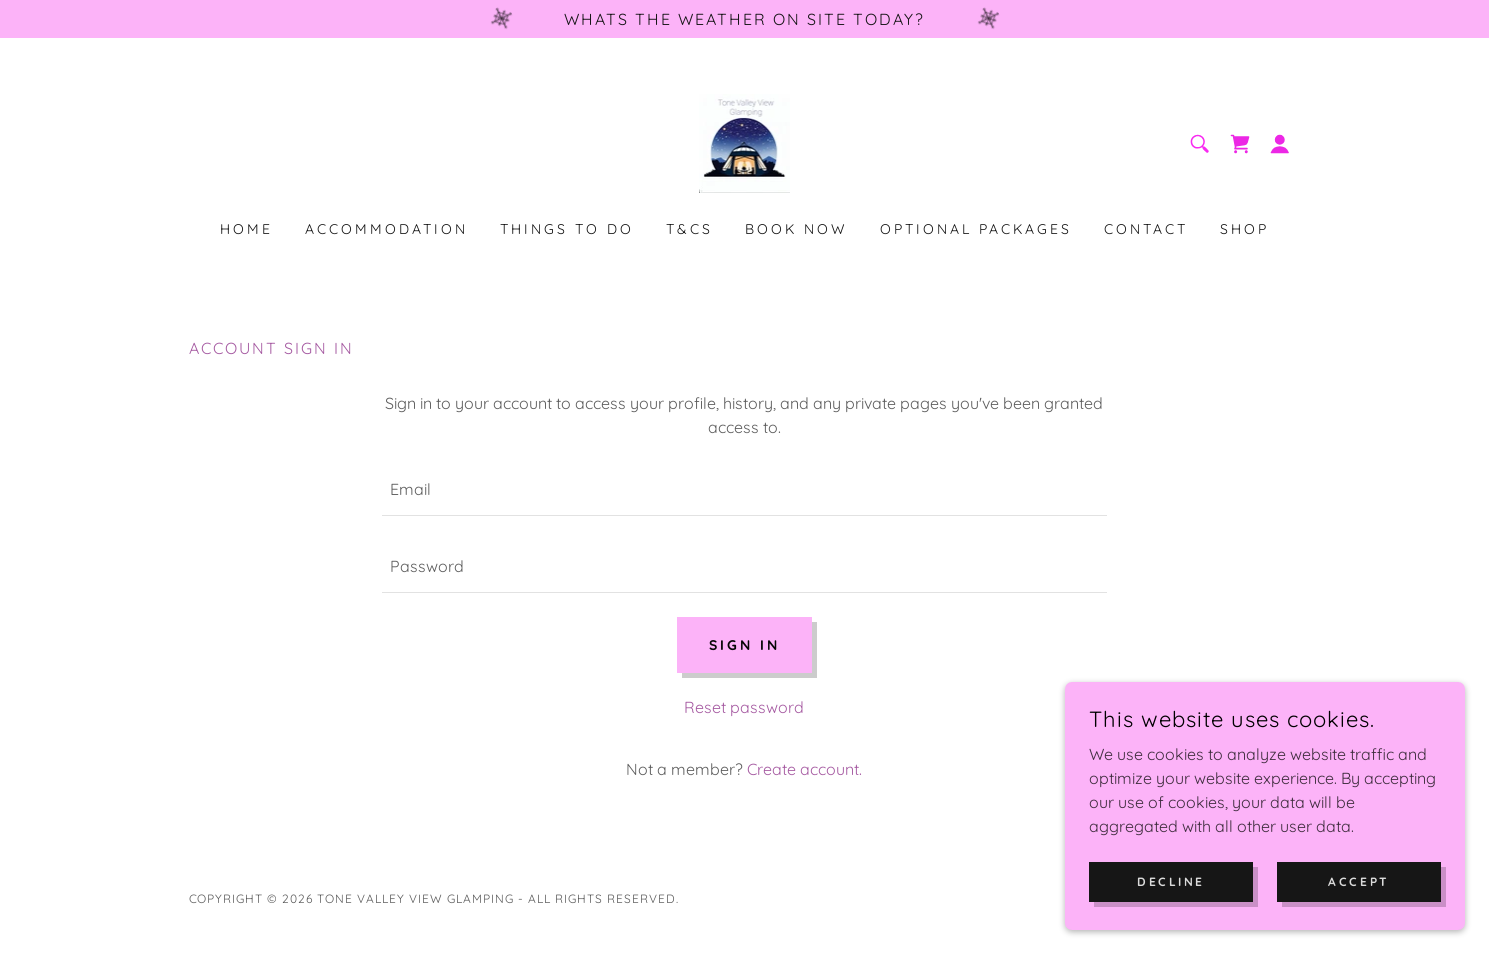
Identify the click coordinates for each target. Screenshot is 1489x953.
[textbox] (744, 489)
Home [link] (246, 229)
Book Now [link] (796, 229)
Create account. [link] (804, 769)
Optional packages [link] (976, 229)
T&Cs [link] (689, 229)
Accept (1358, 881)
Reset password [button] (744, 707)
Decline (1171, 881)
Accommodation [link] (386, 229)
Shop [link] (1244, 229)
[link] (745, 142)
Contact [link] (1146, 229)
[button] (1280, 144)
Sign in (744, 645)
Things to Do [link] (567, 229)
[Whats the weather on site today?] (744, 19)
